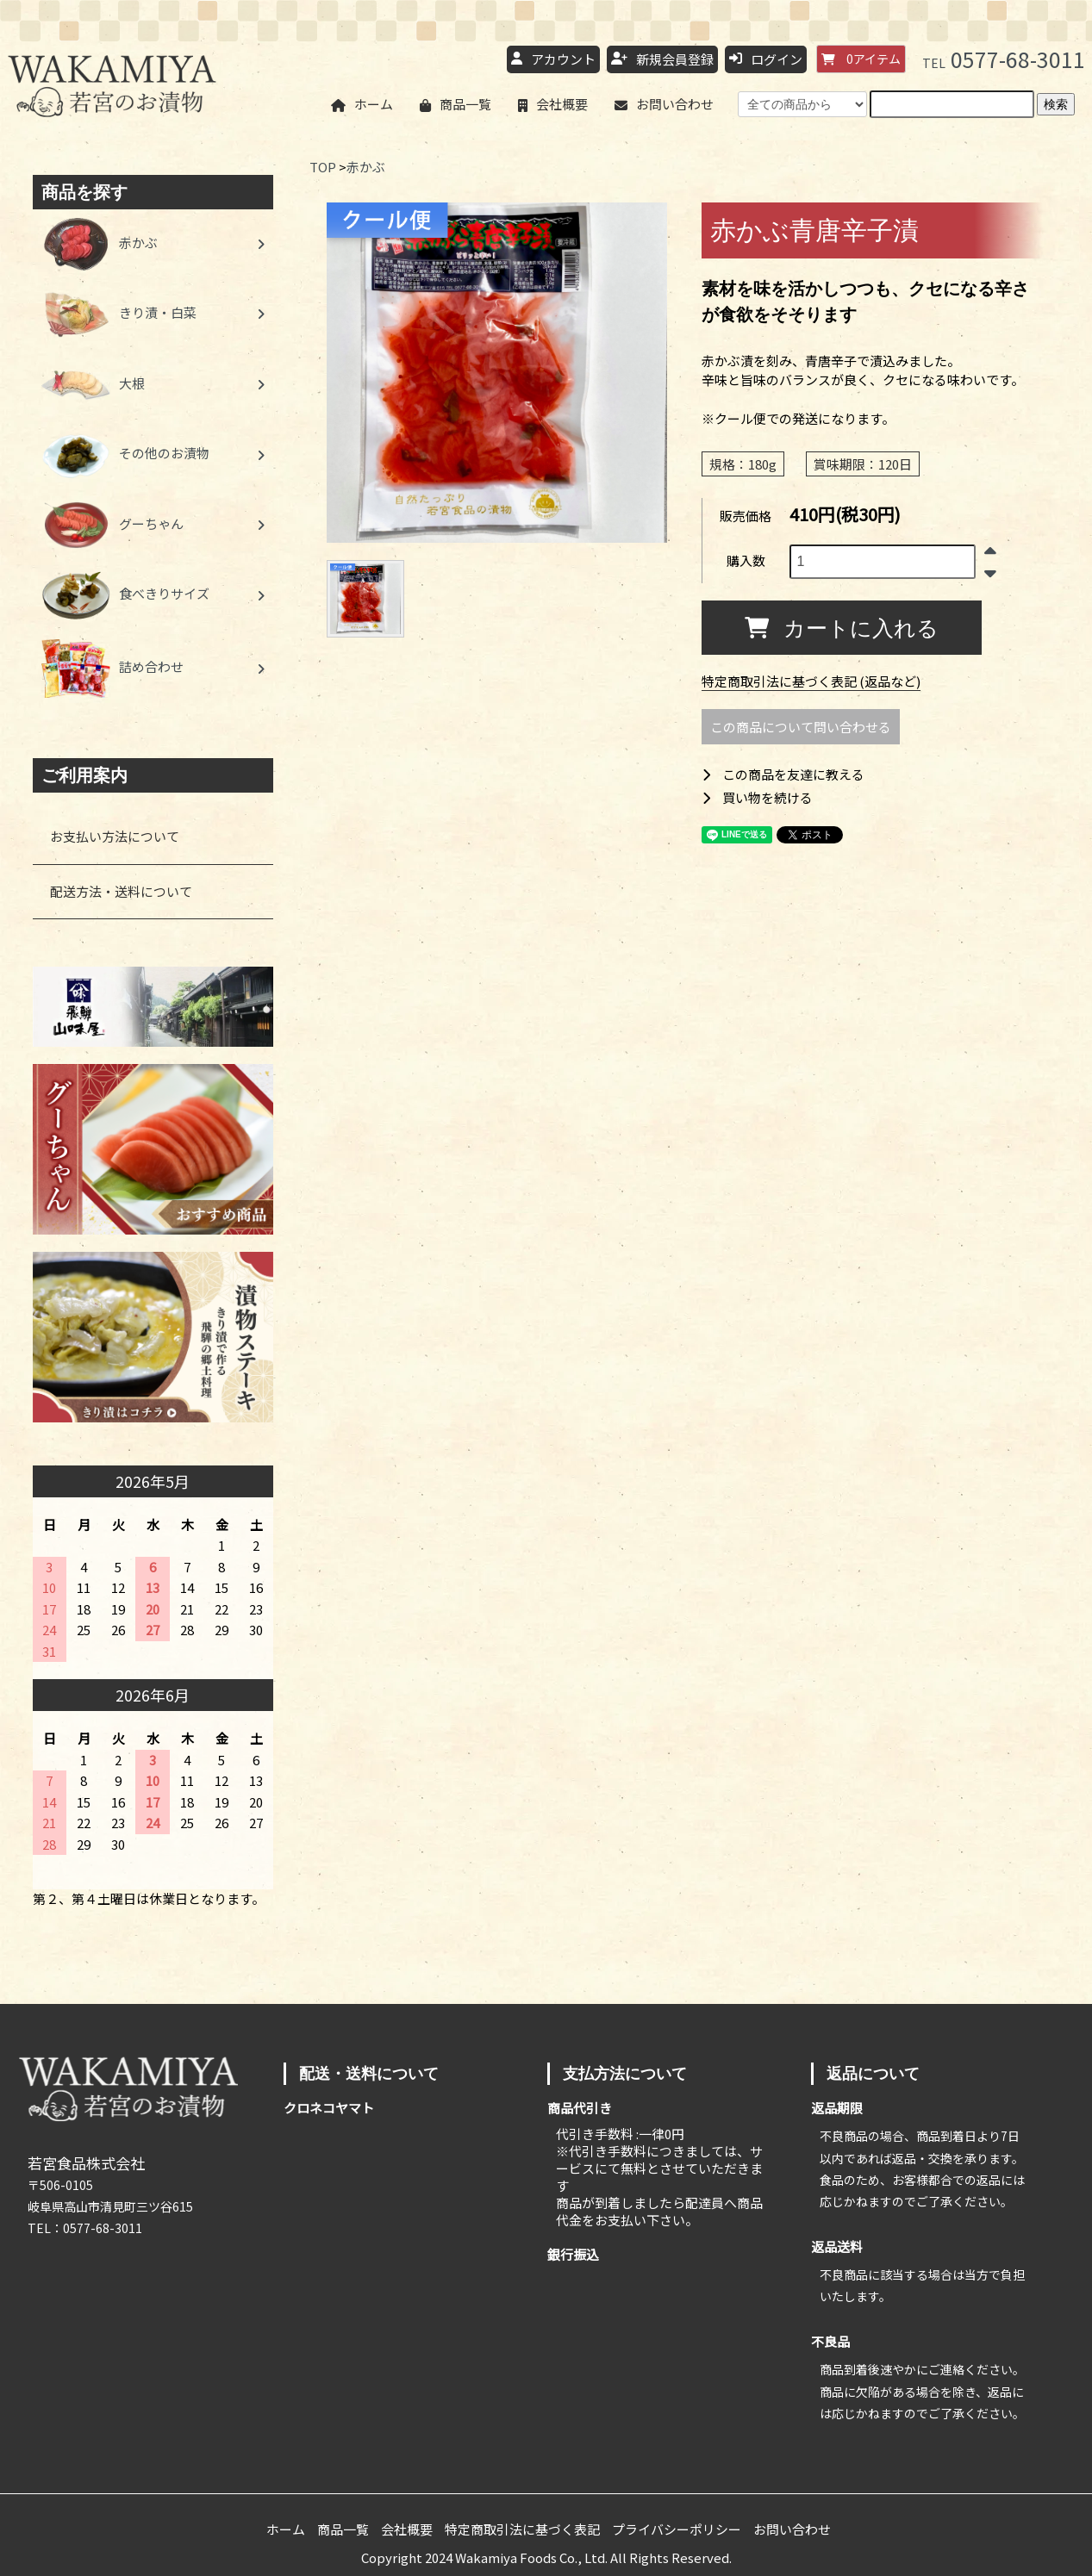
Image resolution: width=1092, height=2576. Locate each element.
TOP (322, 167)
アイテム (861, 58)
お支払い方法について (114, 836)
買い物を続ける (757, 797)
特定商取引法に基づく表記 (522, 2529)
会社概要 (553, 105)
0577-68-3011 (1003, 58)
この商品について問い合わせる (800, 727)
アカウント (553, 60)
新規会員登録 (662, 60)
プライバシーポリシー (676, 2529)
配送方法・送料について (121, 891)
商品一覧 (455, 105)
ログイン (765, 60)
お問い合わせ (664, 105)
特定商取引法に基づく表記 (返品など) (811, 681)
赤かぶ (365, 167)
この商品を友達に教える (783, 774)
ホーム (362, 105)
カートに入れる (842, 627)
